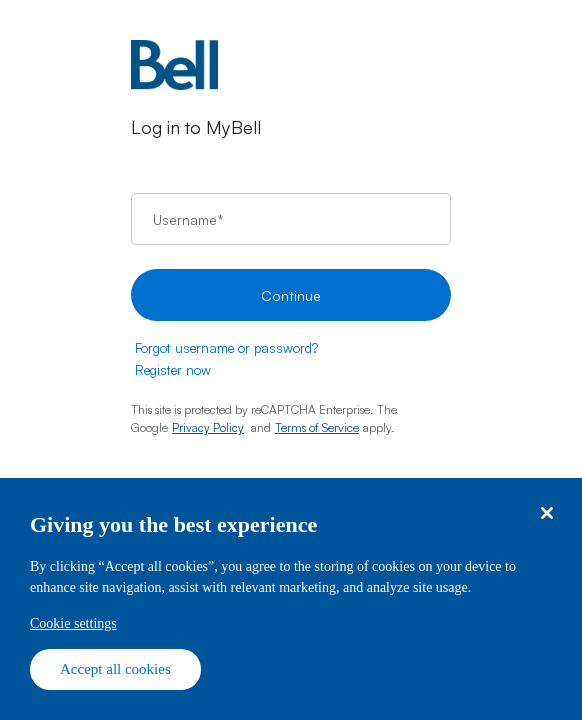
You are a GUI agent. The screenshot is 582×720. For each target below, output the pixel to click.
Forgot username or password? (226, 348)
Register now (173, 370)
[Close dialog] (546, 513)
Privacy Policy (208, 427)
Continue (291, 295)
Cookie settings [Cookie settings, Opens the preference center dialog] (73, 623)
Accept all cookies (115, 669)
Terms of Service (317, 427)
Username (188, 219)
